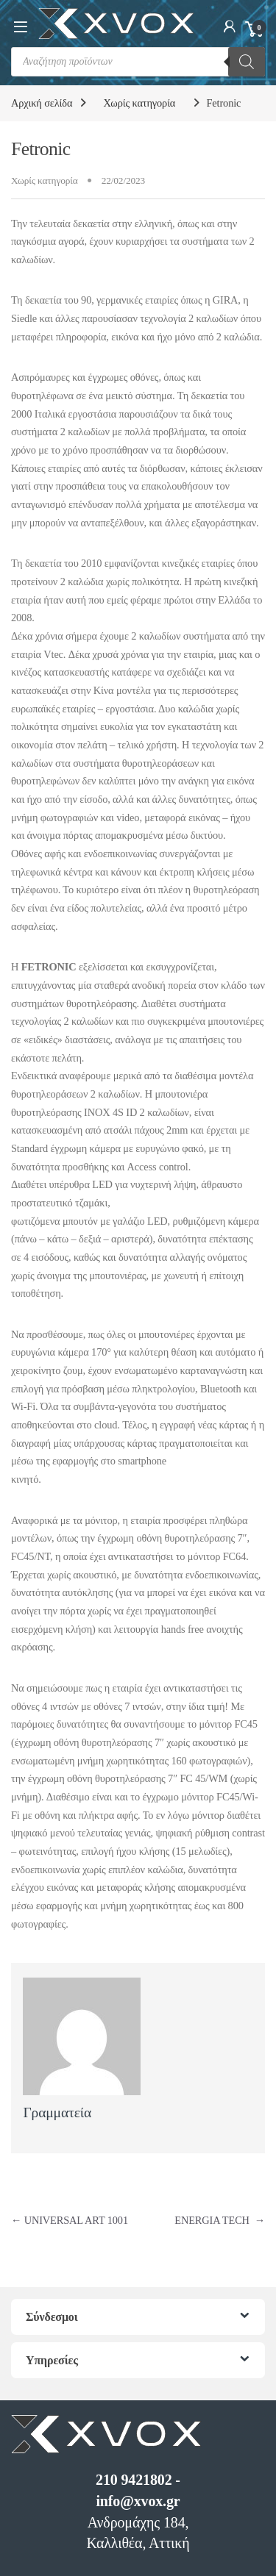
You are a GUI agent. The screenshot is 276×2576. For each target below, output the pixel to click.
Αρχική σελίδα (41, 103)
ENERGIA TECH (219, 2220)
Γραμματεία (57, 2112)
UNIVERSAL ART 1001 (69, 2220)
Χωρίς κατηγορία (140, 103)
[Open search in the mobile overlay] (138, 61)
